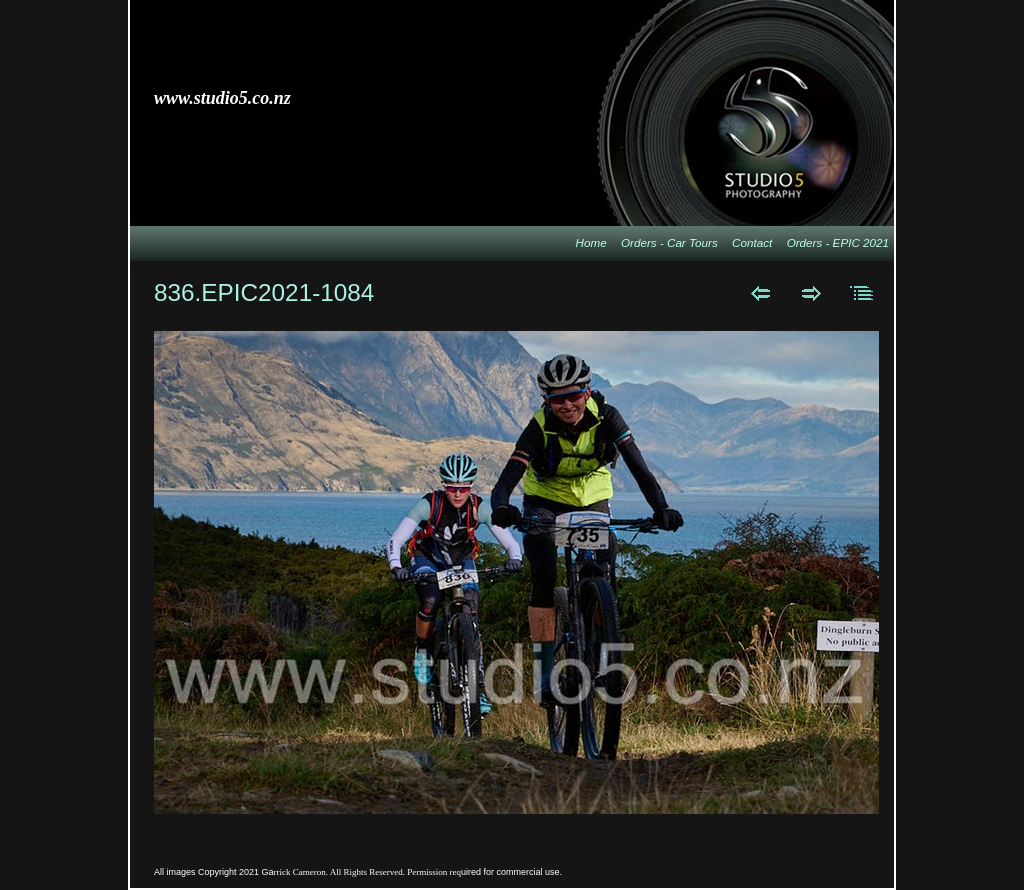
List (862, 293)
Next (811, 293)
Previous (760, 293)
